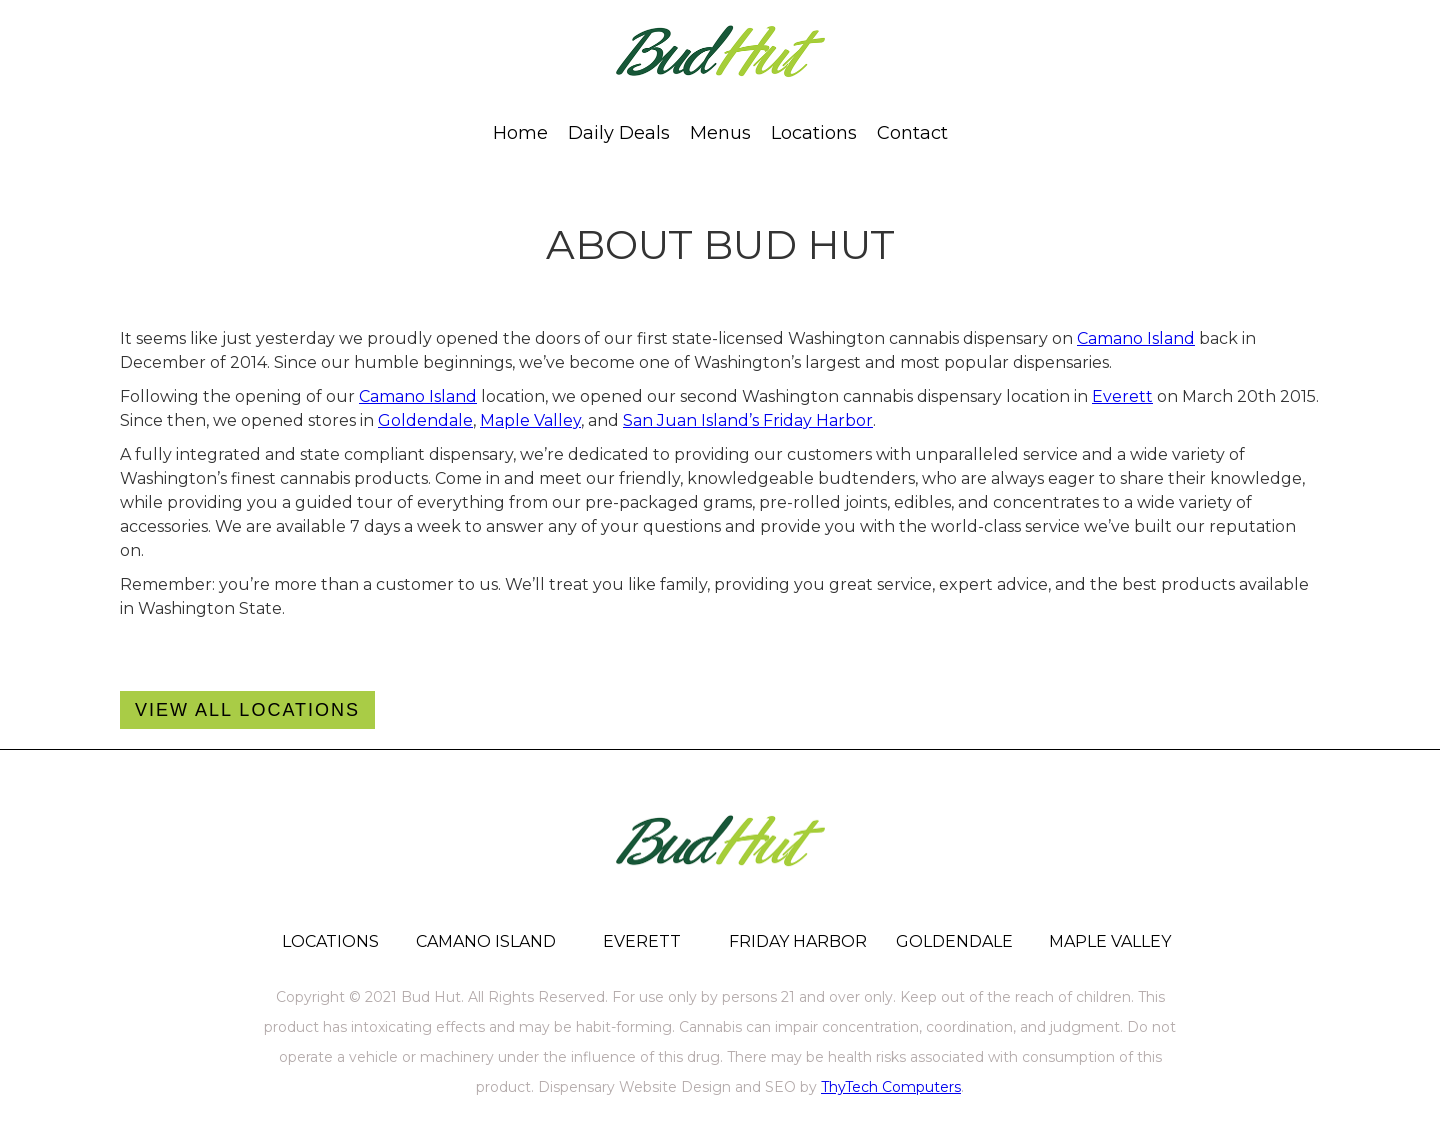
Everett (1122, 396)
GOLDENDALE (954, 941)
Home (520, 133)
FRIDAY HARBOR (798, 941)
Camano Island (1136, 338)
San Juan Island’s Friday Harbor (748, 420)
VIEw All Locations (247, 710)
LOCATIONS (330, 941)
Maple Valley (530, 420)
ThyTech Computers (891, 1087)
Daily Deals (619, 133)
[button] (720, 133)
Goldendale (425, 420)
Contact (912, 133)
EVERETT (642, 941)
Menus (720, 133)
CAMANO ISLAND (486, 941)
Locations (814, 133)
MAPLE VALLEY (1110, 941)
